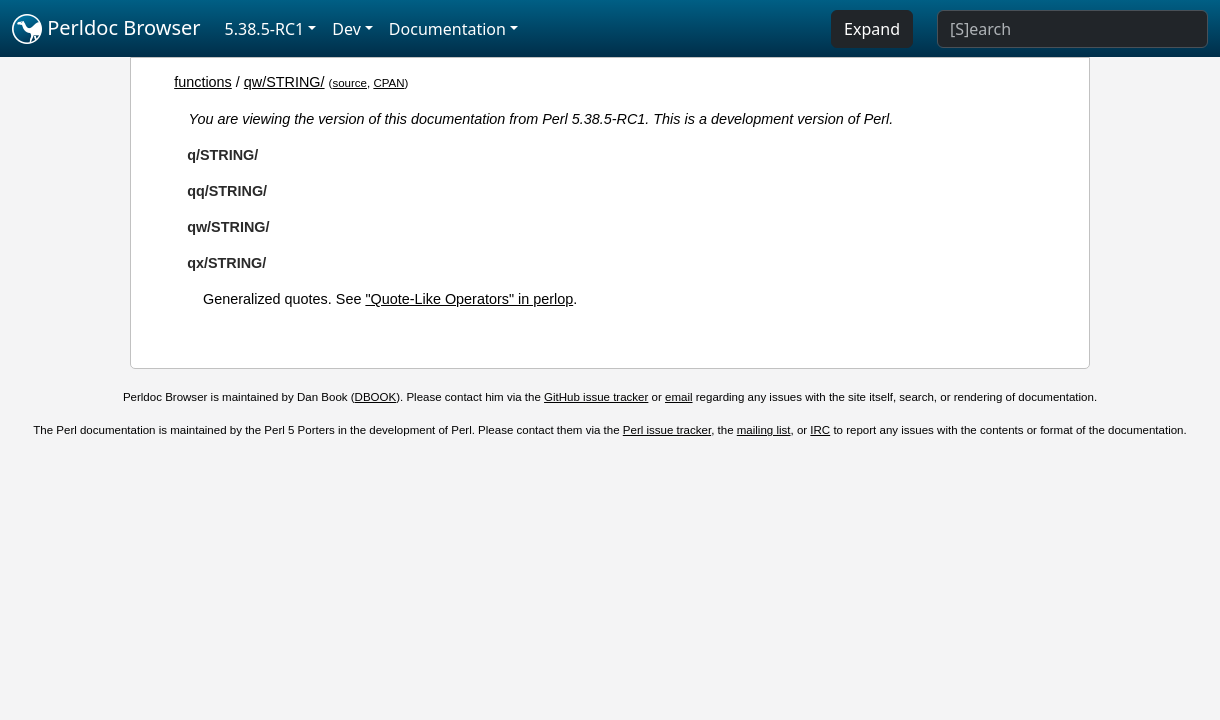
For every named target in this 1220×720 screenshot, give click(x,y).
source (349, 83)
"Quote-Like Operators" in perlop (469, 299)
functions (203, 82)
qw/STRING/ (284, 82)
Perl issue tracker (667, 430)
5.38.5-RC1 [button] (265, 29)
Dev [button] (346, 29)
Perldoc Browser (106, 29)
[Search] (1072, 29)
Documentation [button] (447, 29)
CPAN (388, 83)
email (679, 397)
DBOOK (376, 397)
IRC (820, 430)
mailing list (764, 430)
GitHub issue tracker (596, 397)
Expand (872, 29)
